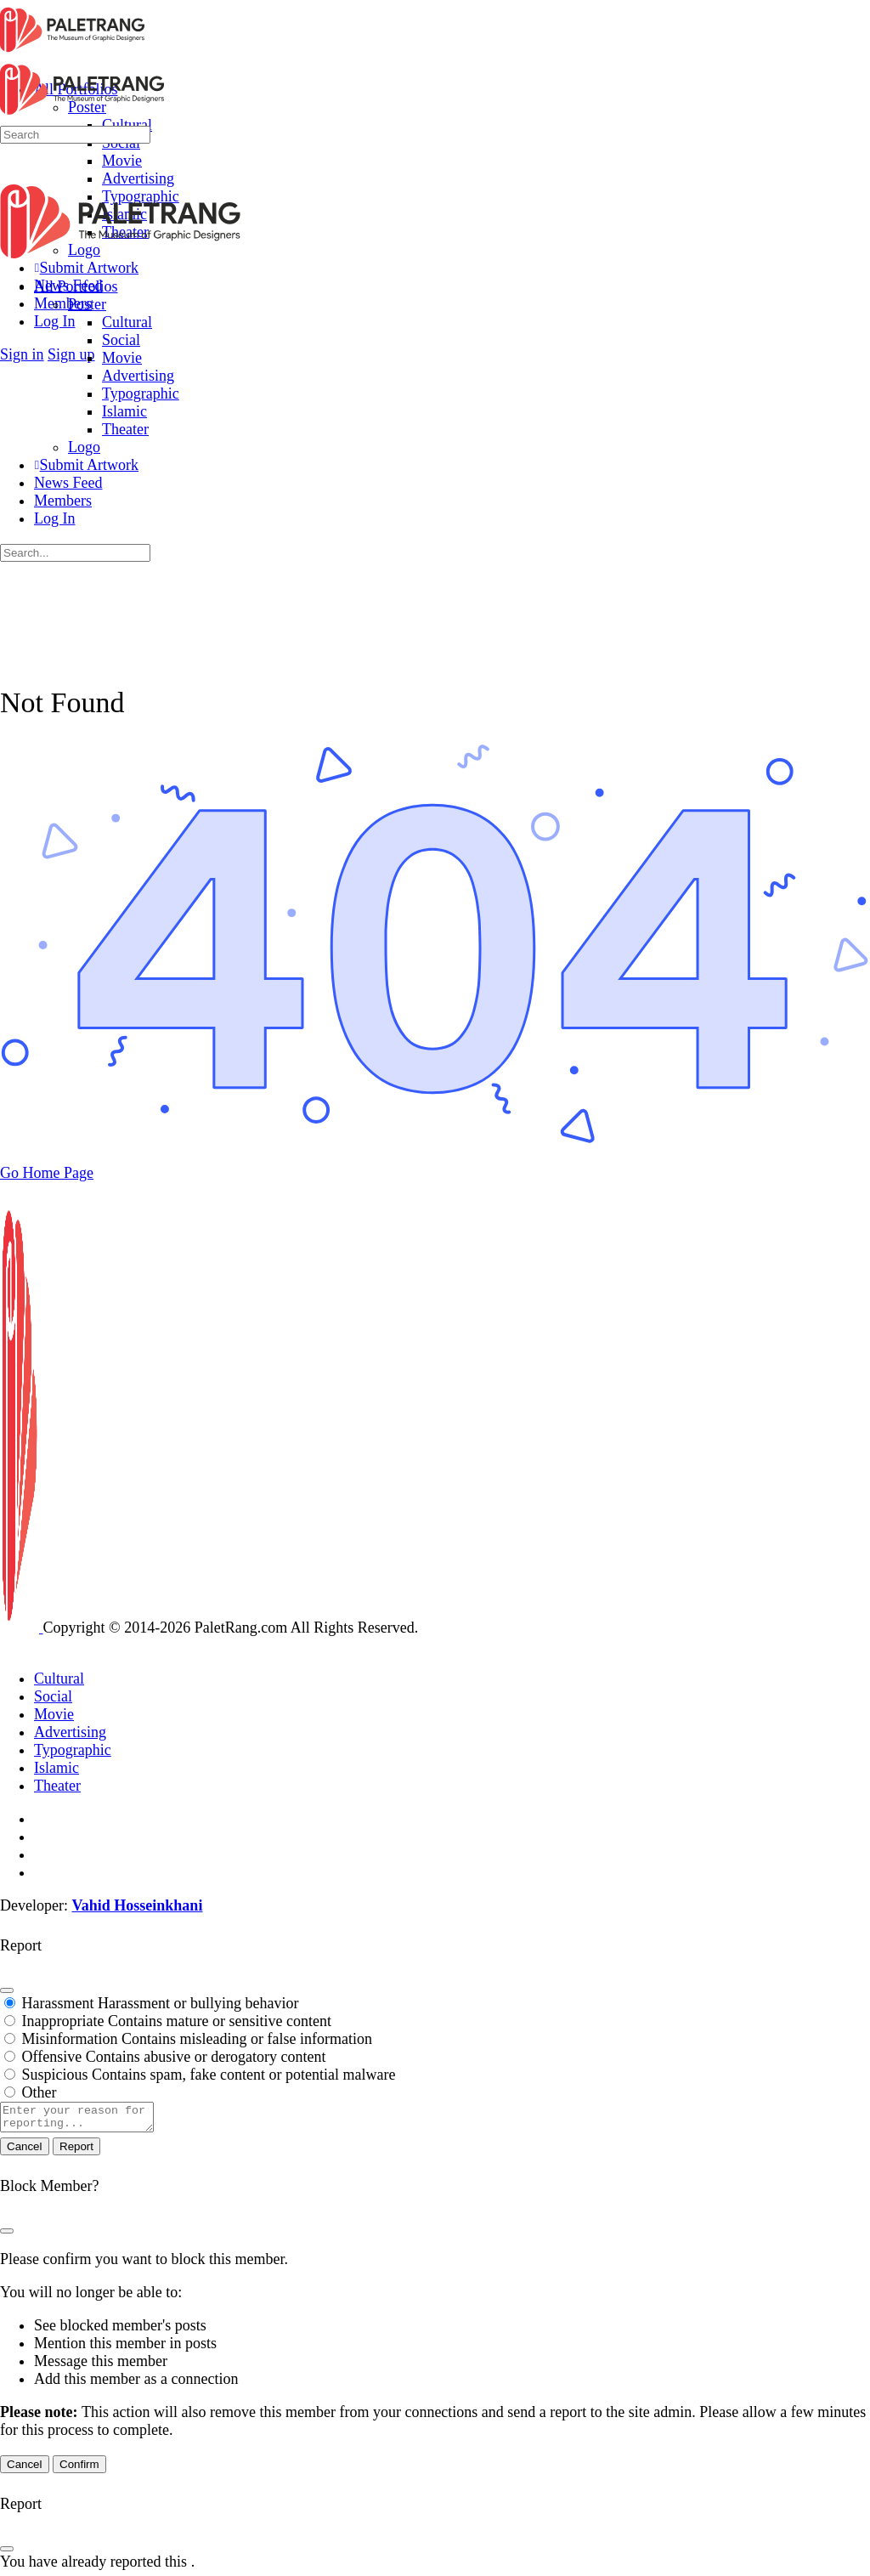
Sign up (71, 354)
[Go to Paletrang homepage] (72, 51)
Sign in (22, 354)
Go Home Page (46, 1172)
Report (76, 2151)
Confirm (79, 2469)
